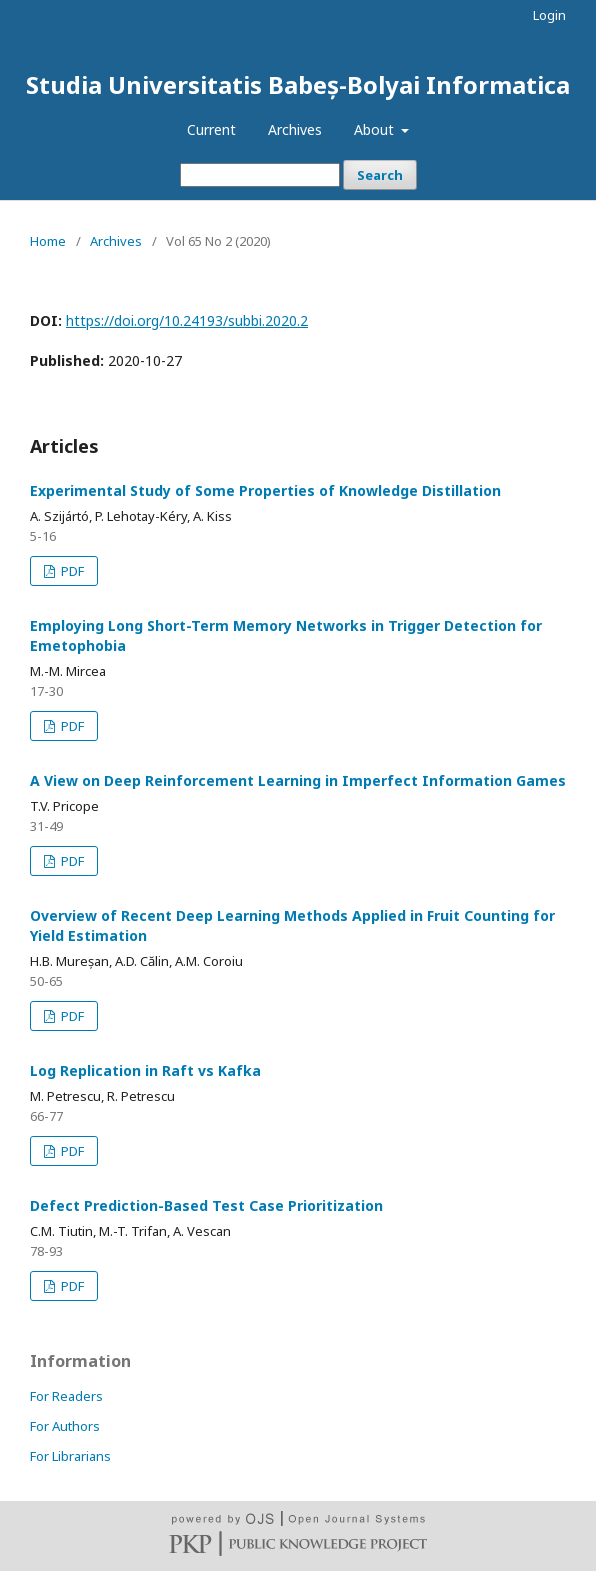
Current (211, 129)
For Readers (66, 1396)
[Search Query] (260, 175)
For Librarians (70, 1456)
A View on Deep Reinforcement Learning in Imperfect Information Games (298, 780)
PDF (71, 571)
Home (48, 241)
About (376, 129)
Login (549, 15)
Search (380, 175)
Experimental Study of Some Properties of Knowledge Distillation (265, 490)
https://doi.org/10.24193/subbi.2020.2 (187, 320)
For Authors (65, 1426)
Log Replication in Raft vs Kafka (145, 1070)
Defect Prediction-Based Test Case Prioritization (206, 1205)
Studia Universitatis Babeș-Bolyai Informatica (298, 84)
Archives (295, 129)
